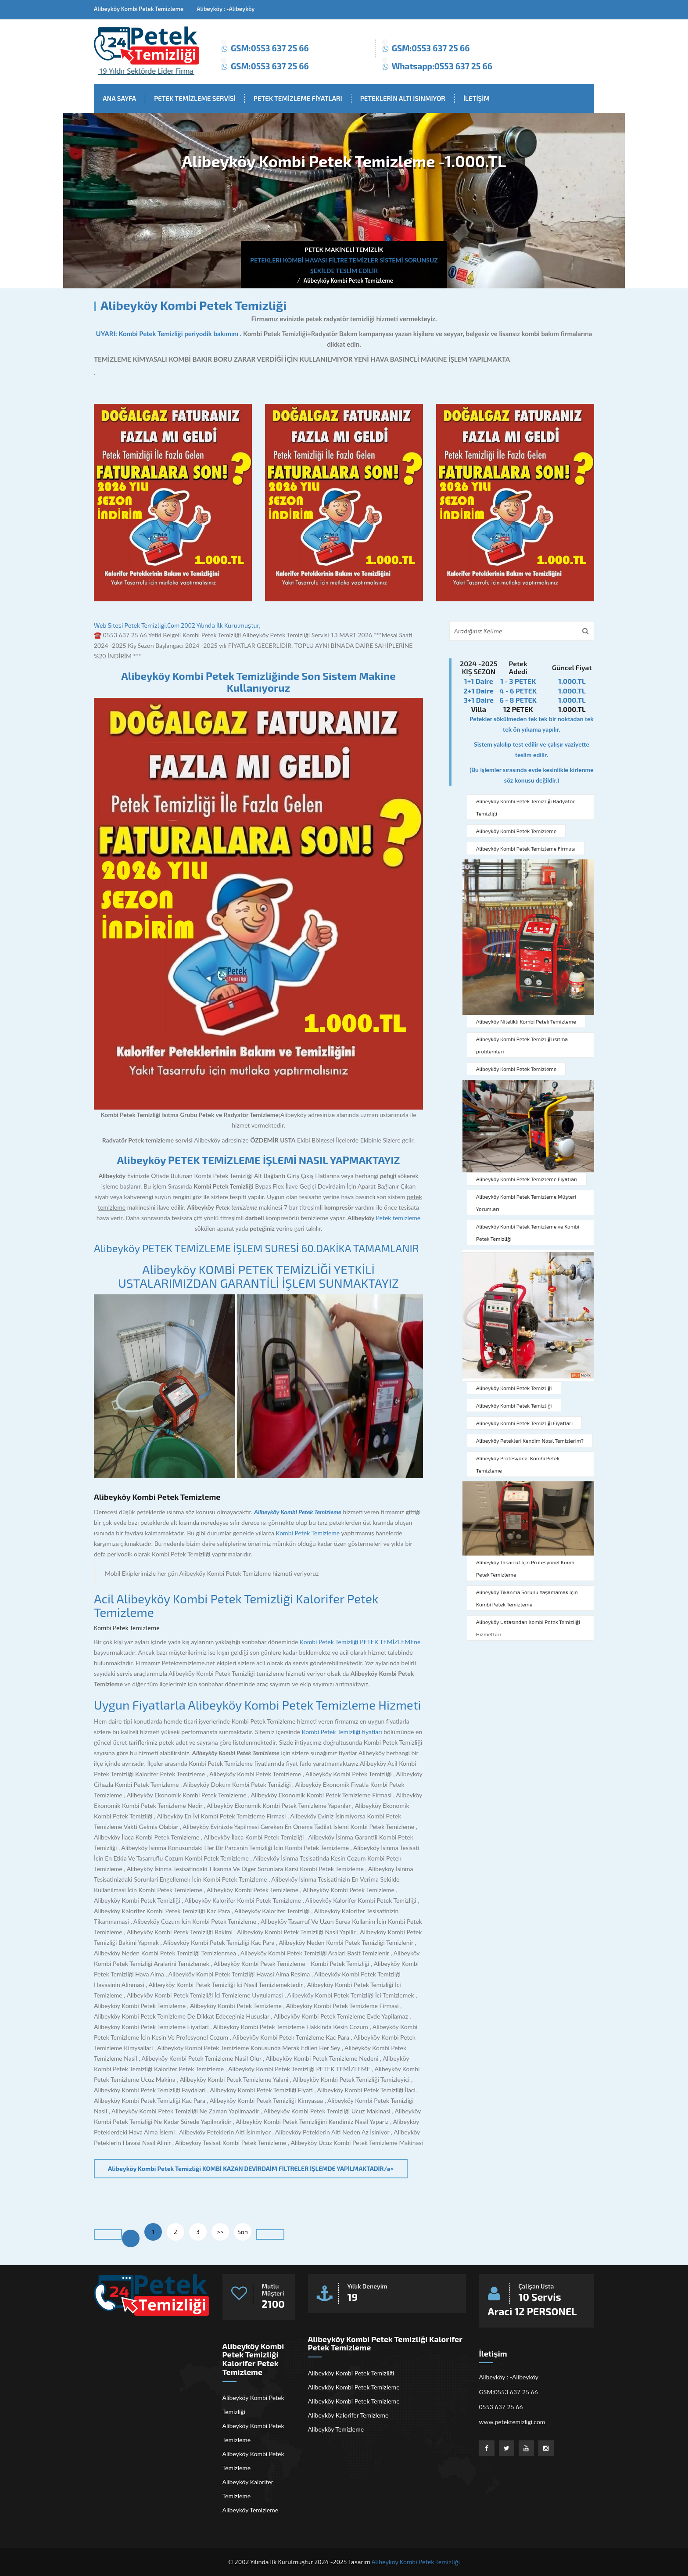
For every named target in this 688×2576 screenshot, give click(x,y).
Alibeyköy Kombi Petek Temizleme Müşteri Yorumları (526, 1202)
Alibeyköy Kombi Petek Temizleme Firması (525, 848)
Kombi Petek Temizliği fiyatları (342, 1731)
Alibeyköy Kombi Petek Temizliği (514, 1388)
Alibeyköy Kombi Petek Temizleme (348, 280)
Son (242, 2231)
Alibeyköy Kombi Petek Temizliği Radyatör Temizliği (525, 807)
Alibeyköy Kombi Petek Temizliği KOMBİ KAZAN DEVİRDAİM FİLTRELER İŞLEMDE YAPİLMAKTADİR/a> (251, 2168)
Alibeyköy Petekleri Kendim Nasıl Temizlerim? (530, 1440)
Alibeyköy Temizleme (250, 2510)
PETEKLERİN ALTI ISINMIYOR (402, 98)
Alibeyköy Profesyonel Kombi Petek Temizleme (517, 1464)
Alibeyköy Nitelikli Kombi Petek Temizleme (526, 1021)
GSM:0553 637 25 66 (270, 48)
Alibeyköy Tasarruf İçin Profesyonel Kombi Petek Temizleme (526, 1568)
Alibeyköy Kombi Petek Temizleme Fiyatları (526, 1179)
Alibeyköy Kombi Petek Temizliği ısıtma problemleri (522, 1045)
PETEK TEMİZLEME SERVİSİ (195, 98)
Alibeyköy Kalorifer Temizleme (247, 2489)
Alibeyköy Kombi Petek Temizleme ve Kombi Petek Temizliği (527, 1232)
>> (220, 2231)
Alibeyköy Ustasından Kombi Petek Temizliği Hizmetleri (528, 1628)
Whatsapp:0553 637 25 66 (442, 66)
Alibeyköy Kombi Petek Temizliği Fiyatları (524, 1423)
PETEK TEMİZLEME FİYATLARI (298, 98)
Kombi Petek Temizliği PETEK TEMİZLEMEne (360, 1641)
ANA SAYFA (119, 98)
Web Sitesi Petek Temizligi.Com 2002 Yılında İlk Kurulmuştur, (177, 625)
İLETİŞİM (476, 98)
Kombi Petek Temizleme (308, 1533)
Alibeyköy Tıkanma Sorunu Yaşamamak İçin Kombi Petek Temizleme (527, 1598)
